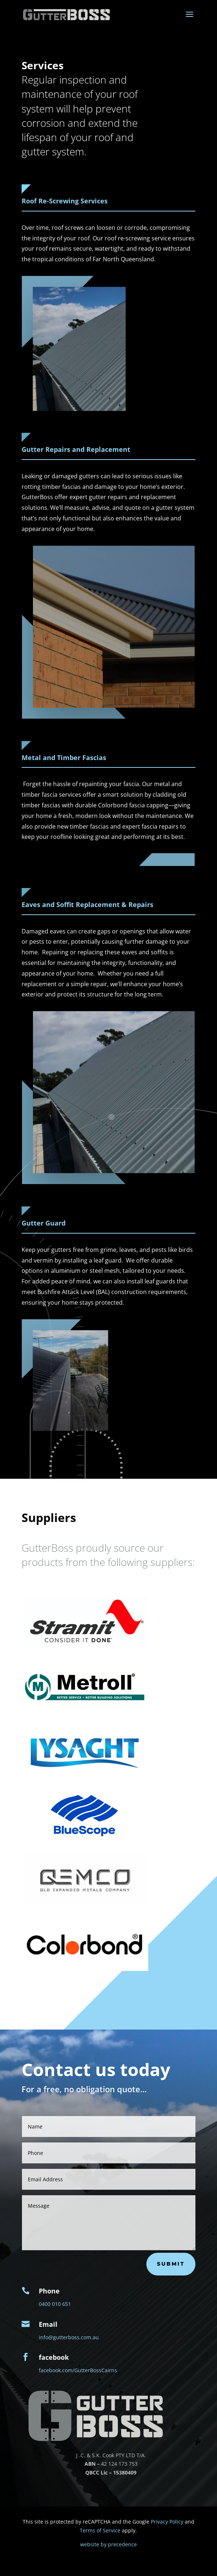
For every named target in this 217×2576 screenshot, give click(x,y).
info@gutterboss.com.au (69, 2337)
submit (171, 2263)
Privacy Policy (167, 2521)
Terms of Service (100, 2530)
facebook (54, 2357)
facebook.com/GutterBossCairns (78, 2370)
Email (48, 2324)
